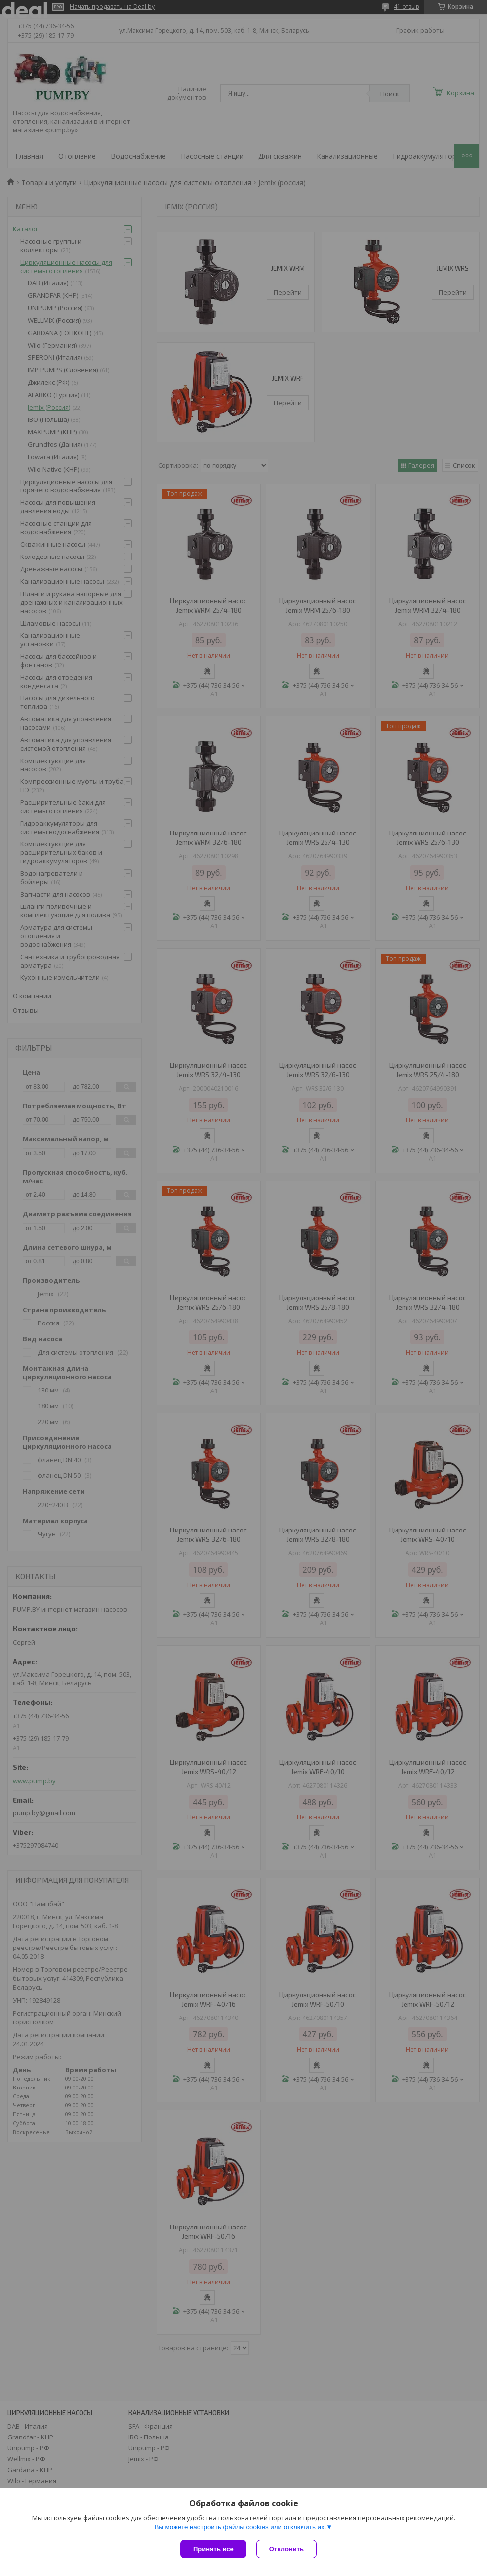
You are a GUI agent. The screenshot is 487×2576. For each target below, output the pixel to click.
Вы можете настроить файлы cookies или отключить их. (240, 2527)
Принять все (213, 2549)
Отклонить (286, 2549)
